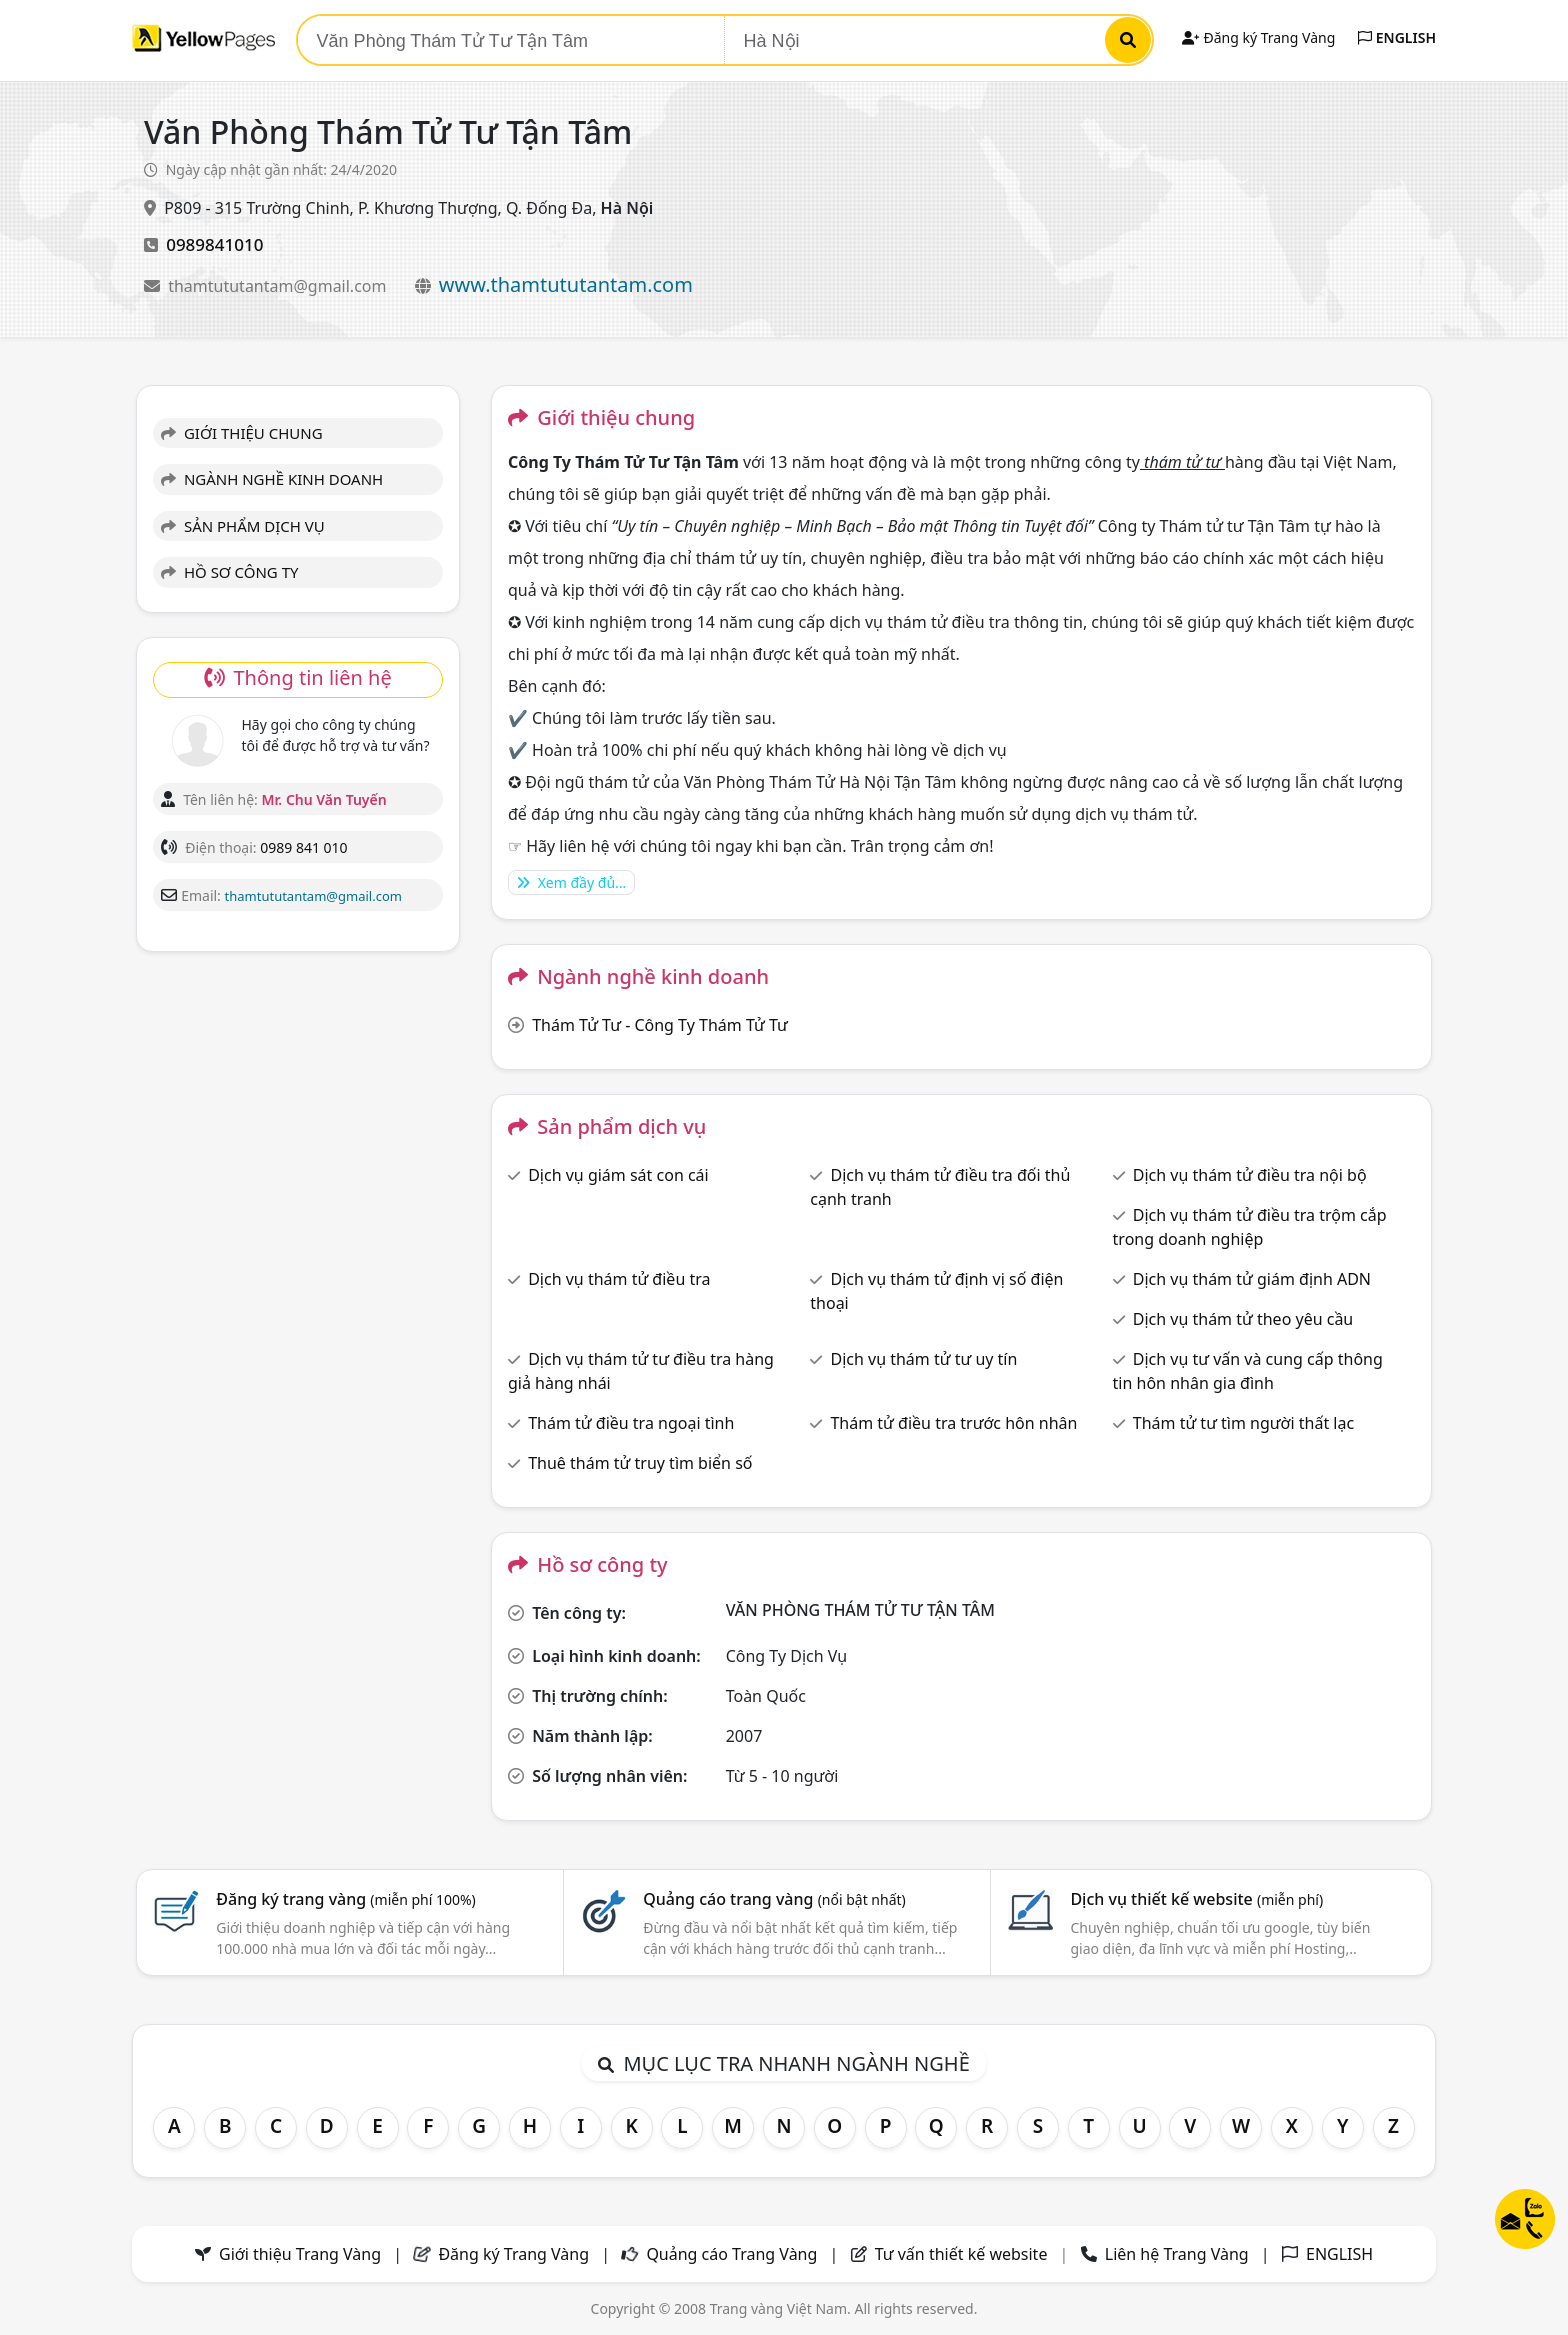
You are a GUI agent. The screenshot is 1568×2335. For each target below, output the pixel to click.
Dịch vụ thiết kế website (1196, 1899)
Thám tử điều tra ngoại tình (631, 1423)
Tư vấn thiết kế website (963, 2254)
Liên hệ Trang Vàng (1177, 2254)
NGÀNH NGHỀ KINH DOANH (272, 479)
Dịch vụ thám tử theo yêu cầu (1243, 1319)
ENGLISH (1397, 37)
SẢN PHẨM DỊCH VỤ (243, 526)
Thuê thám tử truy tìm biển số (640, 1463)
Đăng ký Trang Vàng (1258, 37)
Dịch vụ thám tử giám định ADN (1252, 1279)
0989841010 (214, 244)
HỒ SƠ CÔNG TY (229, 572)
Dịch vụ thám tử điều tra (619, 1279)
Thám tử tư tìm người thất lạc (1243, 1423)
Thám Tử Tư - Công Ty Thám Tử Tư (660, 1025)
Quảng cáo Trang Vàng (731, 2254)
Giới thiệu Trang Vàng (300, 2254)
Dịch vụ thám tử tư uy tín (923, 1359)
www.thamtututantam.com (566, 284)
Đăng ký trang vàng (346, 1899)
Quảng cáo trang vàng (774, 1899)
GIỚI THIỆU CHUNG (242, 433)
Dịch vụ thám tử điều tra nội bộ (1250, 1175)
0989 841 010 (303, 847)
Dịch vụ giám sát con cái (618, 1175)
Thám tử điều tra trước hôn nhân (953, 1423)
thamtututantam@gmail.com (279, 286)
